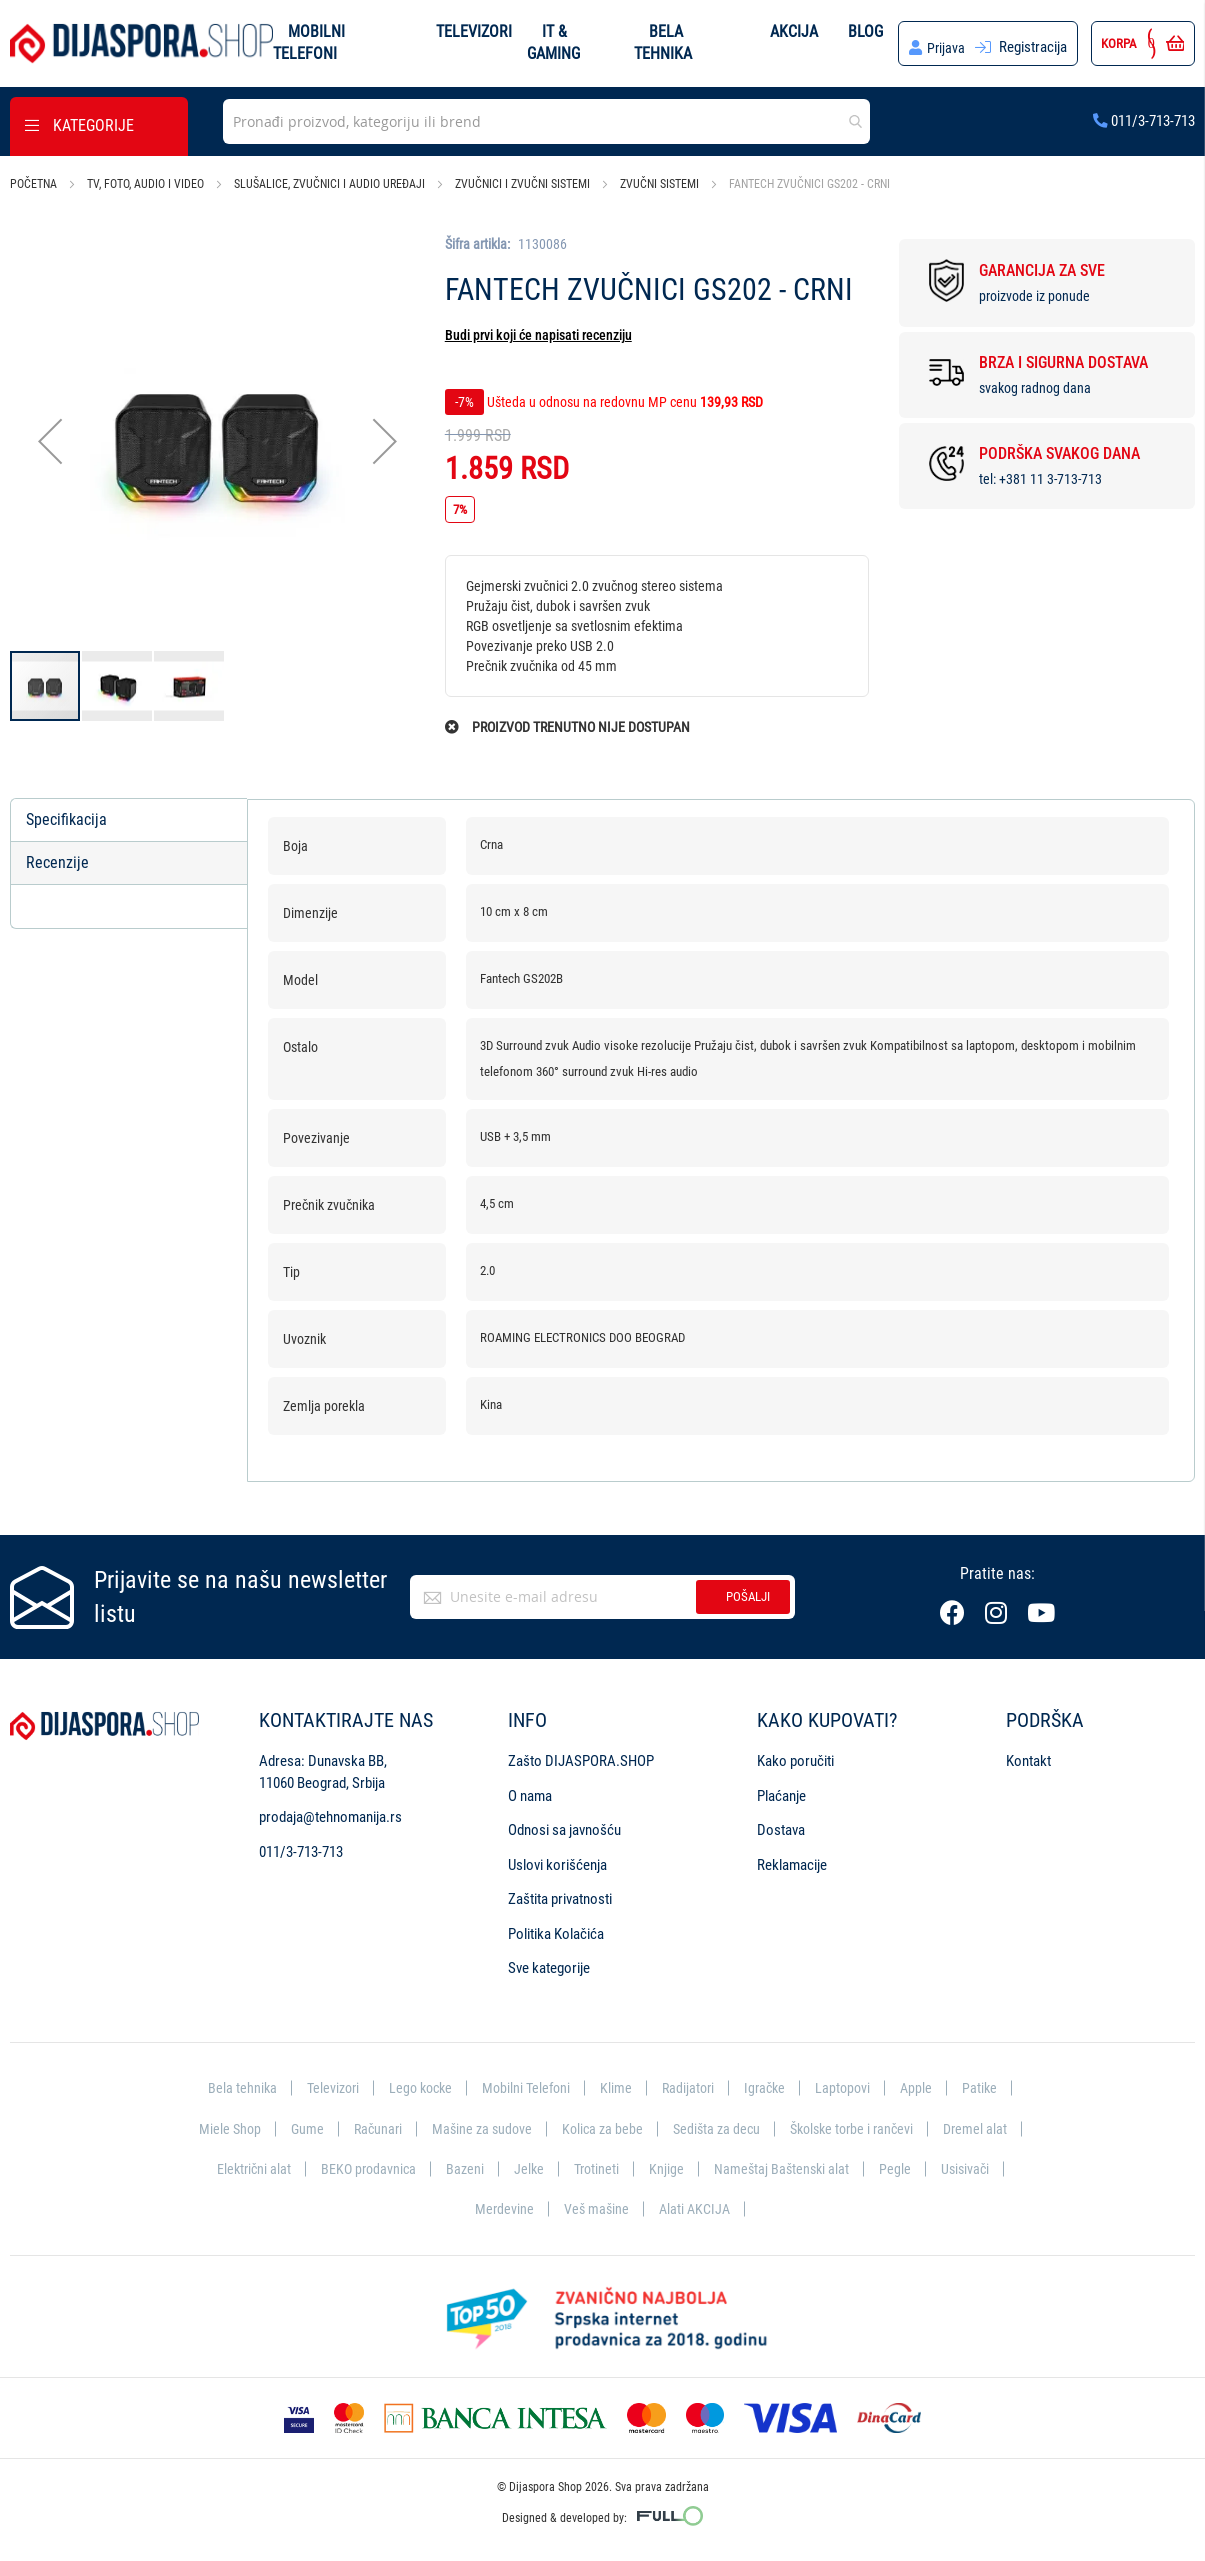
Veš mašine (595, 2208)
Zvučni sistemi (659, 184)
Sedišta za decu (717, 2125)
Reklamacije (792, 1860)
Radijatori (691, 2084)
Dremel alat (988, 2125)
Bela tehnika (231, 2084)
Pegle (901, 2167)
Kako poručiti (795, 1757)
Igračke (771, 2084)
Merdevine (502, 2208)
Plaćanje (781, 1792)
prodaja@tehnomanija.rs (330, 1813)
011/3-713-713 (1144, 120)
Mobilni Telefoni (526, 2084)
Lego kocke (416, 2084)
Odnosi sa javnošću (564, 1826)
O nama (530, 1792)
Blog (864, 30)
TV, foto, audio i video (145, 184)
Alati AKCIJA (696, 2208)
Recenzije (57, 862)
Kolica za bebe (600, 2125)
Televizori (474, 30)
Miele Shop (217, 2125)
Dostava (781, 1826)
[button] (50, 441)
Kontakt (1028, 1757)
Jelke (527, 2167)
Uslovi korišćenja (557, 1860)
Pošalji (748, 1592)
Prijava (945, 47)
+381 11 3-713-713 (1050, 479)
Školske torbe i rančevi (859, 2125)
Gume (296, 2125)
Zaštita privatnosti (560, 1895)
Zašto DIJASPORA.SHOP (581, 1757)
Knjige (668, 2167)
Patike (991, 2084)
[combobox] (546, 121)
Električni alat (245, 2167)
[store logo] (141, 43)
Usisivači (972, 2167)
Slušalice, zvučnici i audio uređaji (329, 184)
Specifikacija (66, 819)
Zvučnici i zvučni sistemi (522, 184)
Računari (368, 2125)
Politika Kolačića (556, 1929)
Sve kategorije (549, 1964)
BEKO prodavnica (363, 2167)
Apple (926, 2084)
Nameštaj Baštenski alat (785, 2167)
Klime (618, 2084)
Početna (33, 184)
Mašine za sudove (476, 2125)
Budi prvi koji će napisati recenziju (538, 335)
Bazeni (462, 2167)
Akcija (793, 30)
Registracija (1033, 47)
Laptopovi (851, 2084)
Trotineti (597, 2167)
